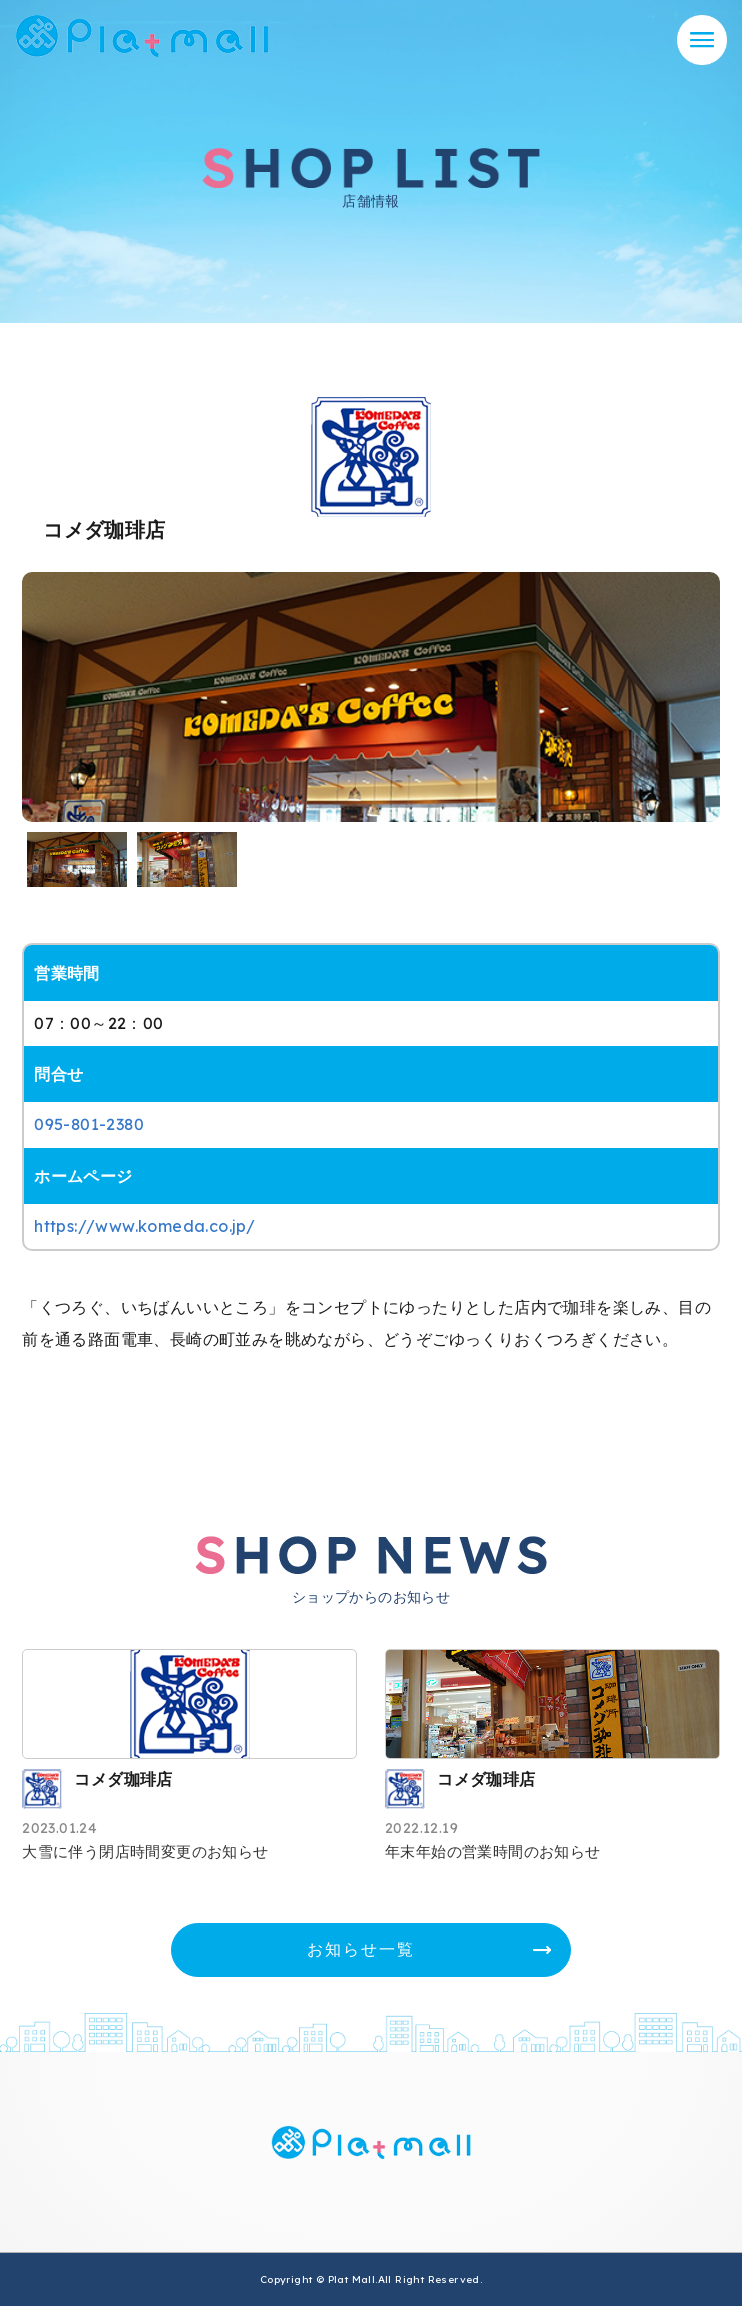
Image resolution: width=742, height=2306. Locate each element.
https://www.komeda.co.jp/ (144, 1226)
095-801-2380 (89, 1124)
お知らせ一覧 (361, 1949)
